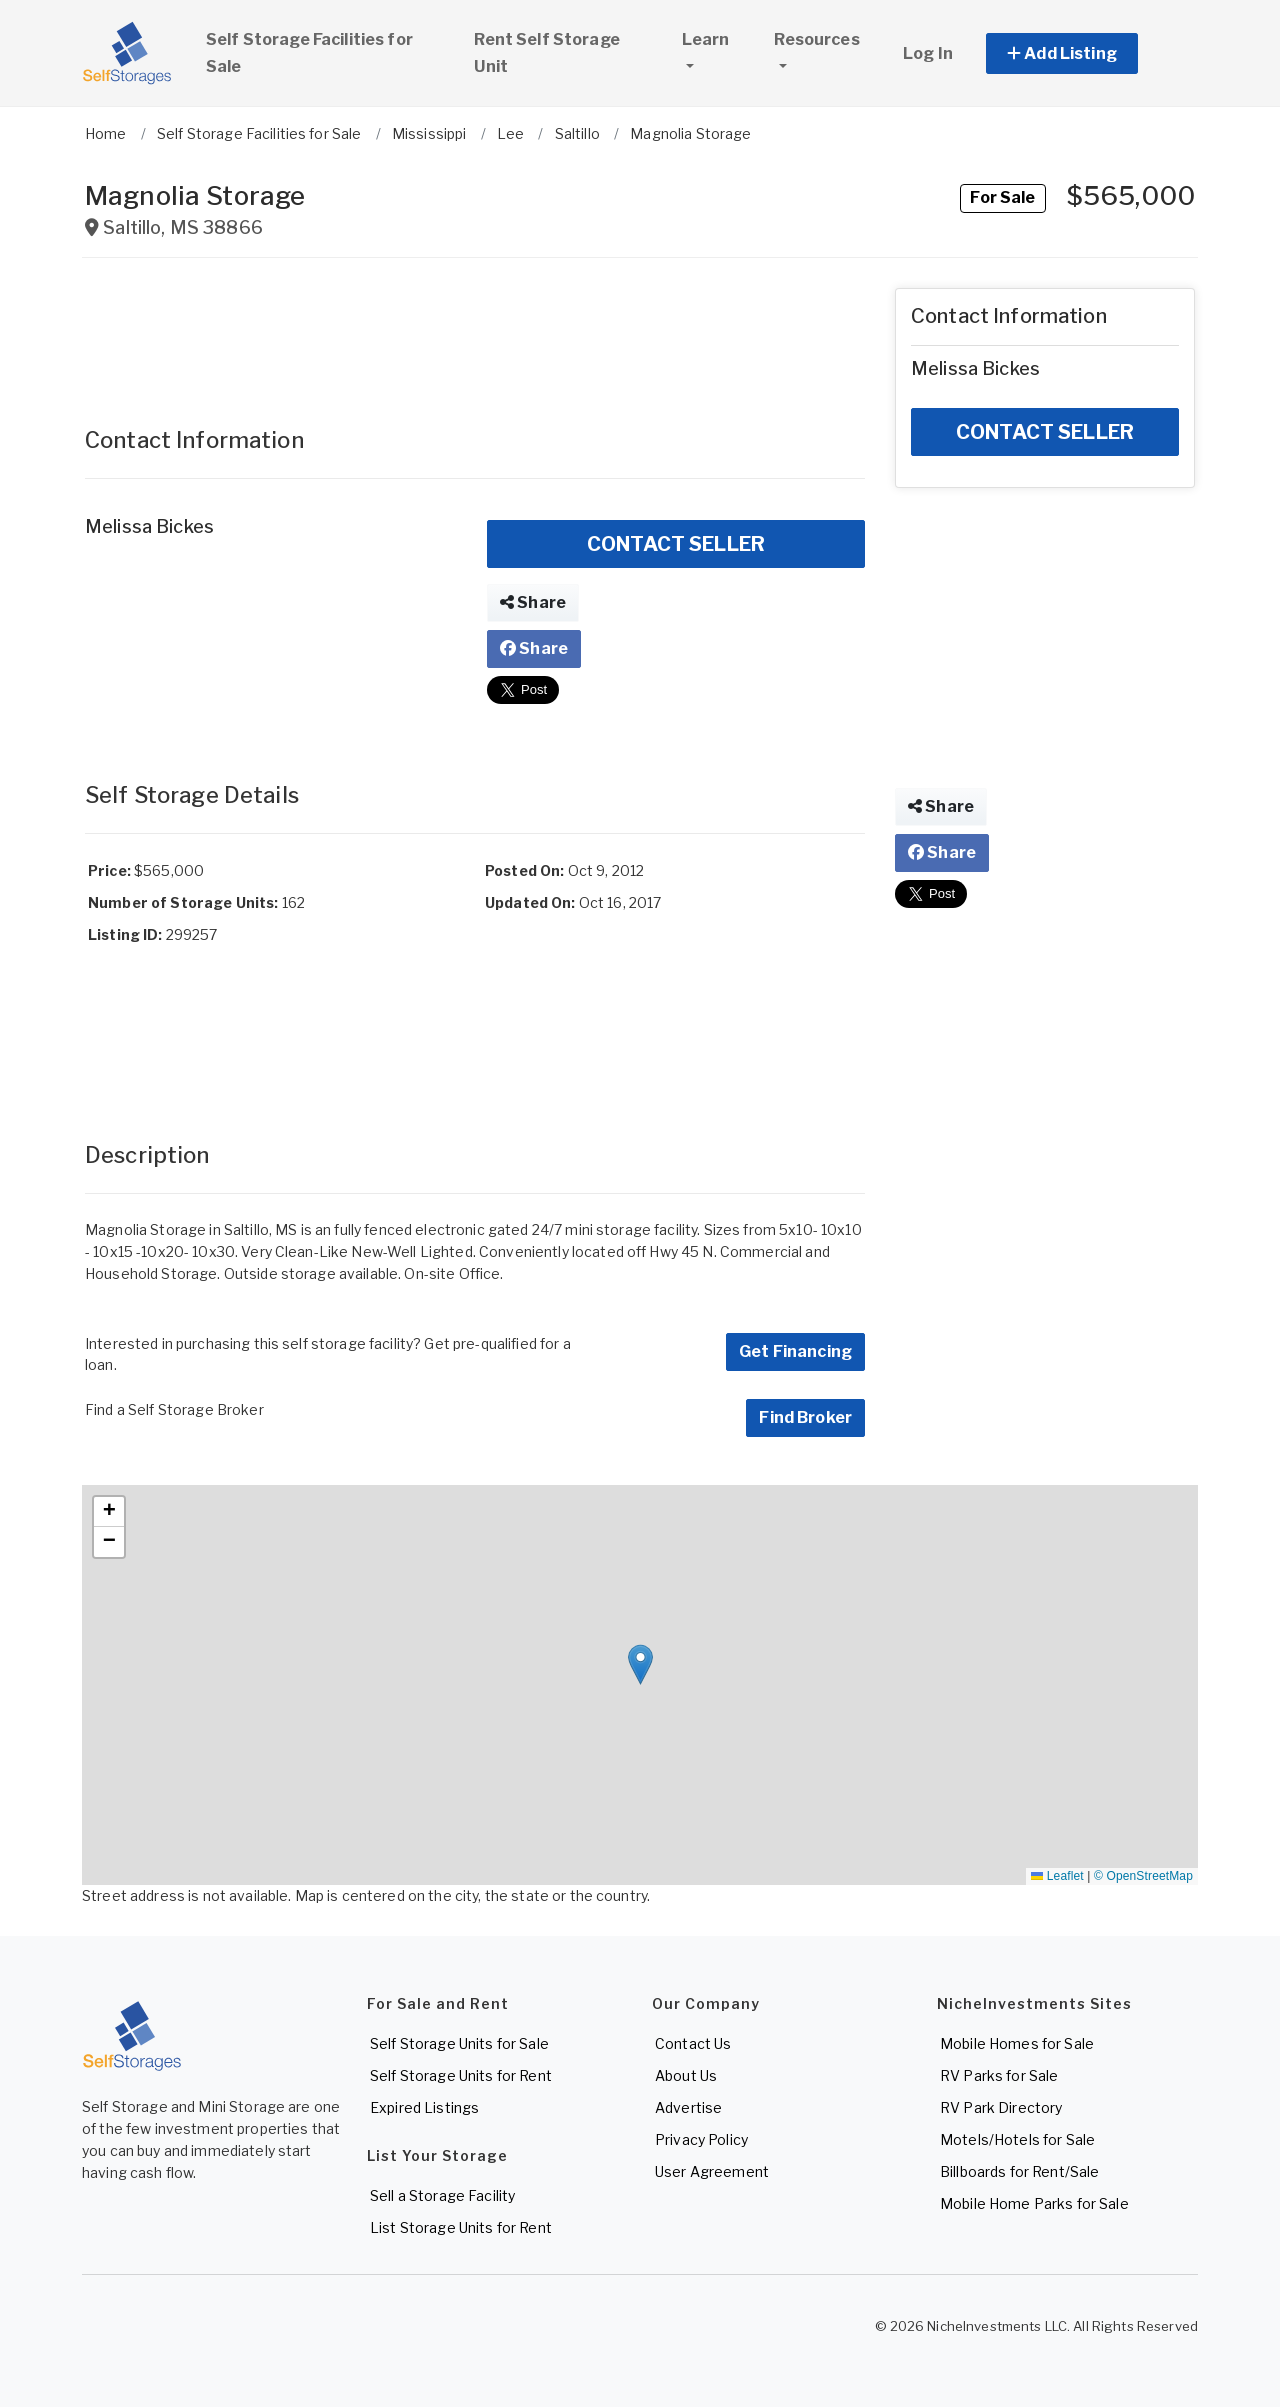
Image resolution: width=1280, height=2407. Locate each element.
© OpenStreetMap (1143, 1876)
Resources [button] (816, 39)
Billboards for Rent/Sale (1019, 2171)
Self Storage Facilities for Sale (309, 53)
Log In (928, 53)
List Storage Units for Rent (461, 2227)
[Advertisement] (475, 333)
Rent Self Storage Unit (546, 53)
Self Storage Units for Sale (459, 2043)
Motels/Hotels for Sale (1017, 2139)
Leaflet (1057, 1876)
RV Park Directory (1001, 2107)
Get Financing (795, 1351)
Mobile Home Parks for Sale (1034, 2203)
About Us (686, 2075)
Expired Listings (424, 2107)
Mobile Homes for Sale (1017, 2043)
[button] (1084, 53)
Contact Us (693, 2043)
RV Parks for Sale (999, 2075)
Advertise (688, 2107)
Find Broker (805, 1417)
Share (533, 602)
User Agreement (712, 2171)
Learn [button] (719, 37)
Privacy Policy (701, 2139)
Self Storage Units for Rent (461, 2075)
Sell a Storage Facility (442, 2195)
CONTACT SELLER (676, 544)
